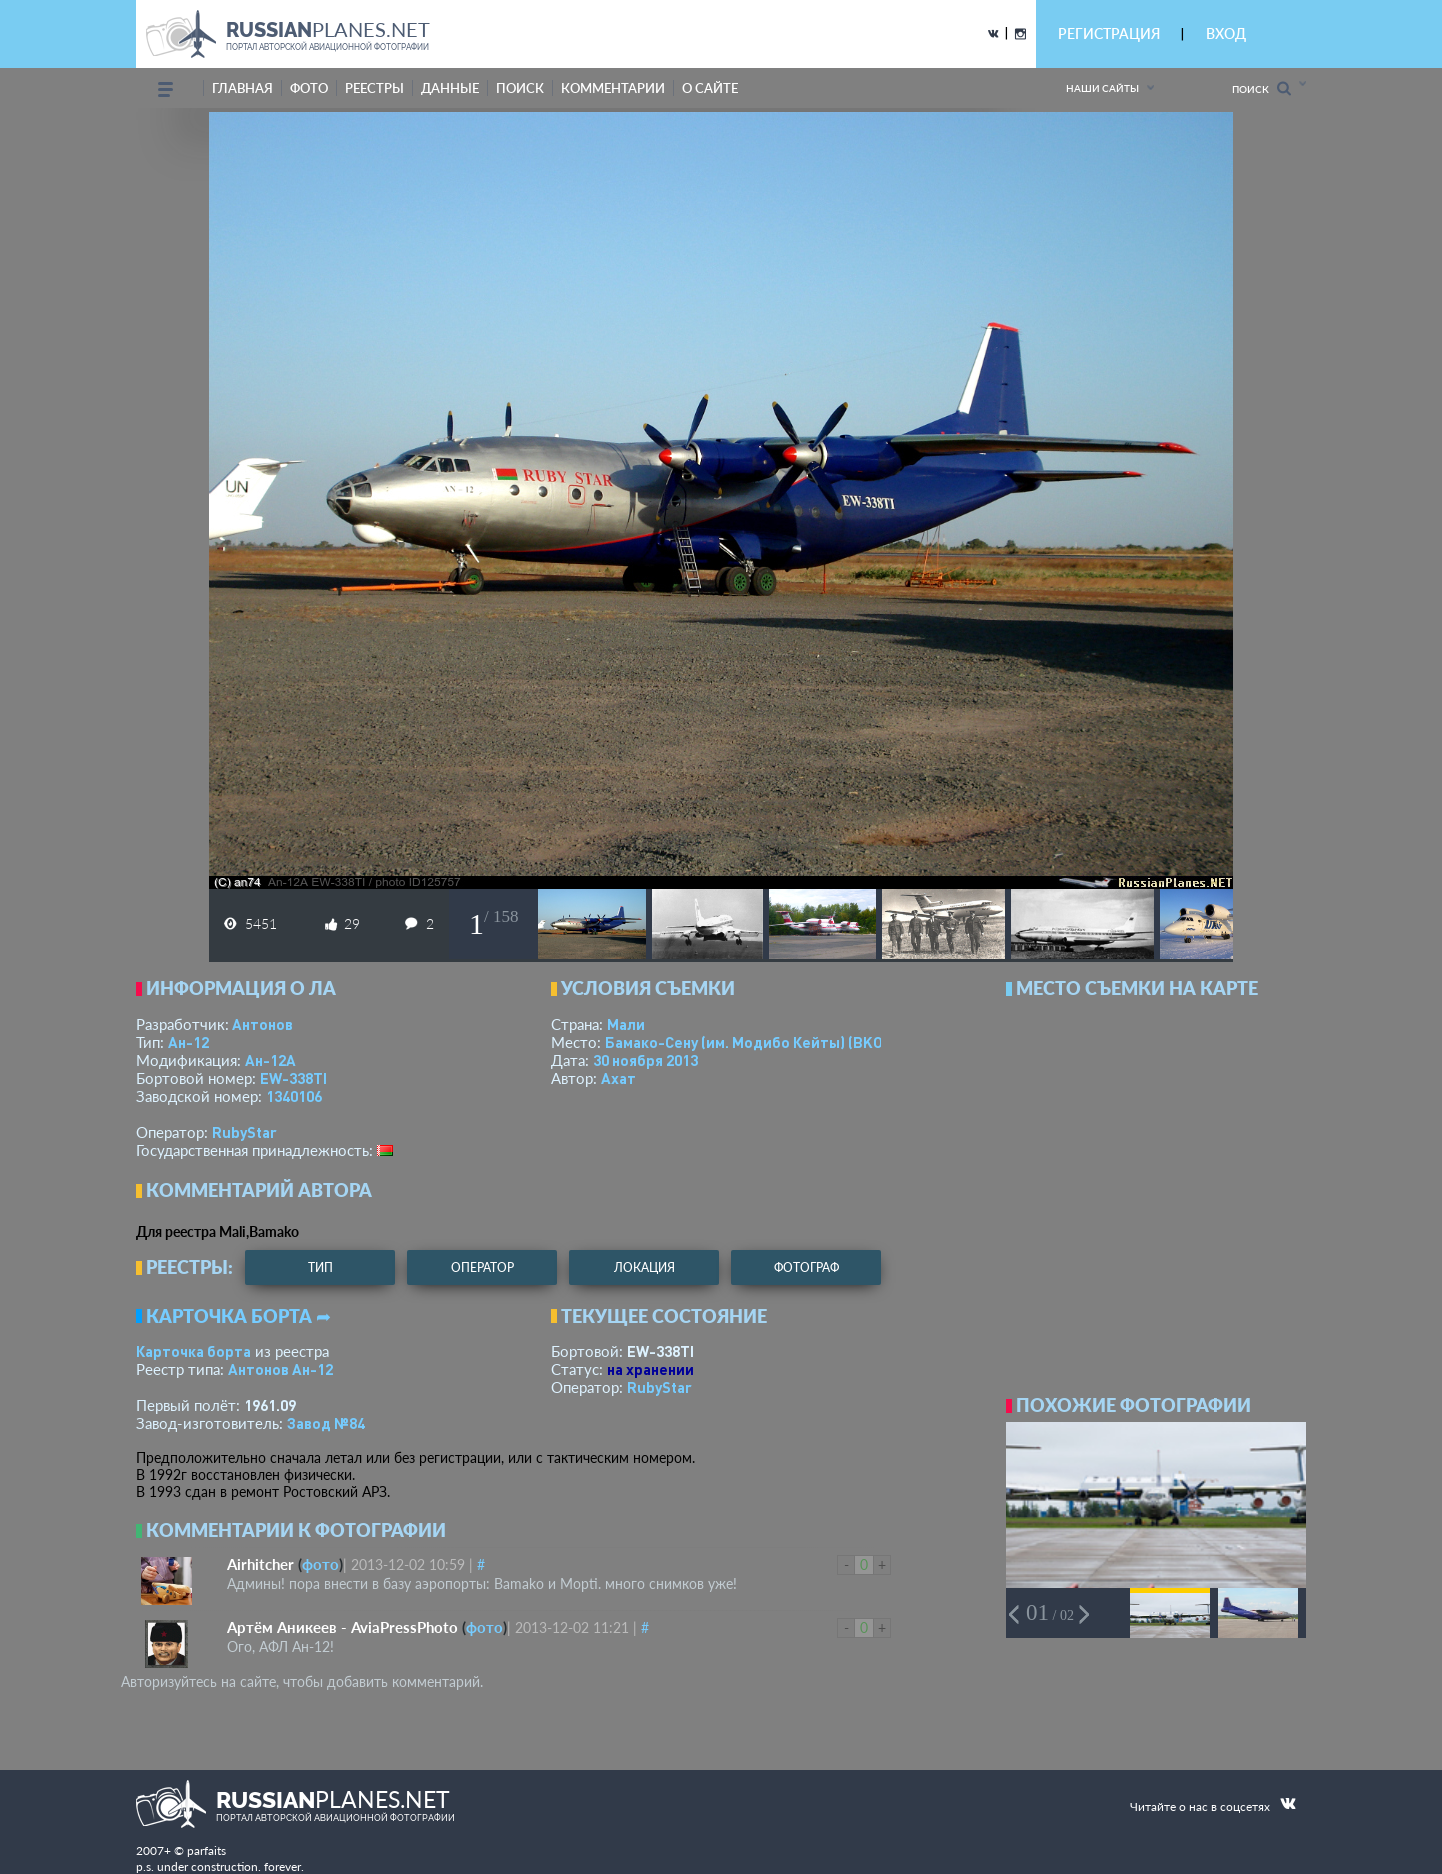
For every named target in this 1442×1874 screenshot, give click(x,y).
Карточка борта (193, 1351)
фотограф (806, 1267)
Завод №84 (326, 1423)
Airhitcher (260, 1564)
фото (309, 88)
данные (450, 88)
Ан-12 (188, 1042)
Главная (242, 88)
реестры (374, 88)
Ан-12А (270, 1060)
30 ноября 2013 (645, 1060)
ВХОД (1226, 33)
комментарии (613, 88)
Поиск (1261, 88)
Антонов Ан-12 (280, 1369)
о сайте (710, 88)
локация (644, 1267)
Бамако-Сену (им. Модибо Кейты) (769, 1042)
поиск (520, 88)
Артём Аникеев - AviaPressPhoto (342, 1627)
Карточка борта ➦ (238, 1316)
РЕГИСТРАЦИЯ (1109, 33)
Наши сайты (1102, 88)
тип (320, 1267)
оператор (482, 1267)
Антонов (262, 1024)
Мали (626, 1024)
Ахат (618, 1078)
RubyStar (244, 1132)
